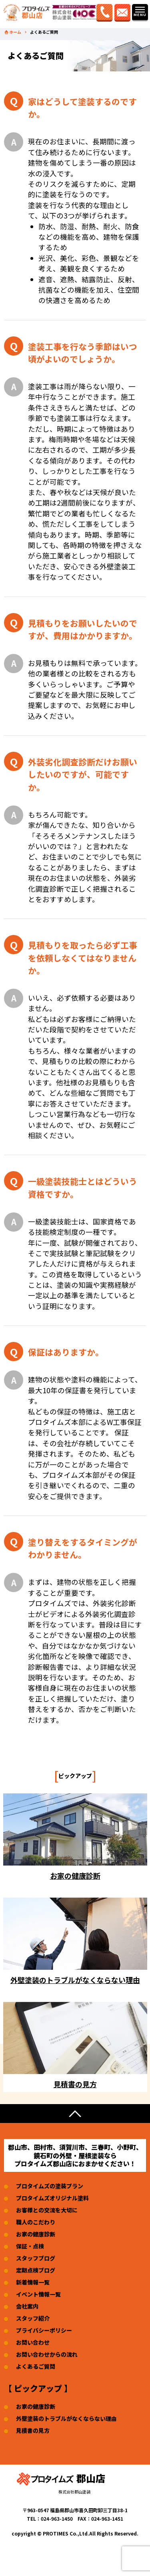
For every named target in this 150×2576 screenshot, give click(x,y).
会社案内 (27, 2306)
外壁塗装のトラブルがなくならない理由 (66, 2418)
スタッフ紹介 (33, 2318)
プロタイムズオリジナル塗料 (52, 2198)
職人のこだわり (35, 2222)
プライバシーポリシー (44, 2330)
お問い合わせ (33, 2342)
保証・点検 (30, 2246)
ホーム (15, 32)
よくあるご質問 (35, 2366)
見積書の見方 (33, 2430)
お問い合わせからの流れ (47, 2354)
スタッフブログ (35, 2258)
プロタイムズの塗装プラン (49, 2186)
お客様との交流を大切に (47, 2210)
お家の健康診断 (35, 2234)
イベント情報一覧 (38, 2294)
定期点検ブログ (35, 2270)
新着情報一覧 (33, 2282)
